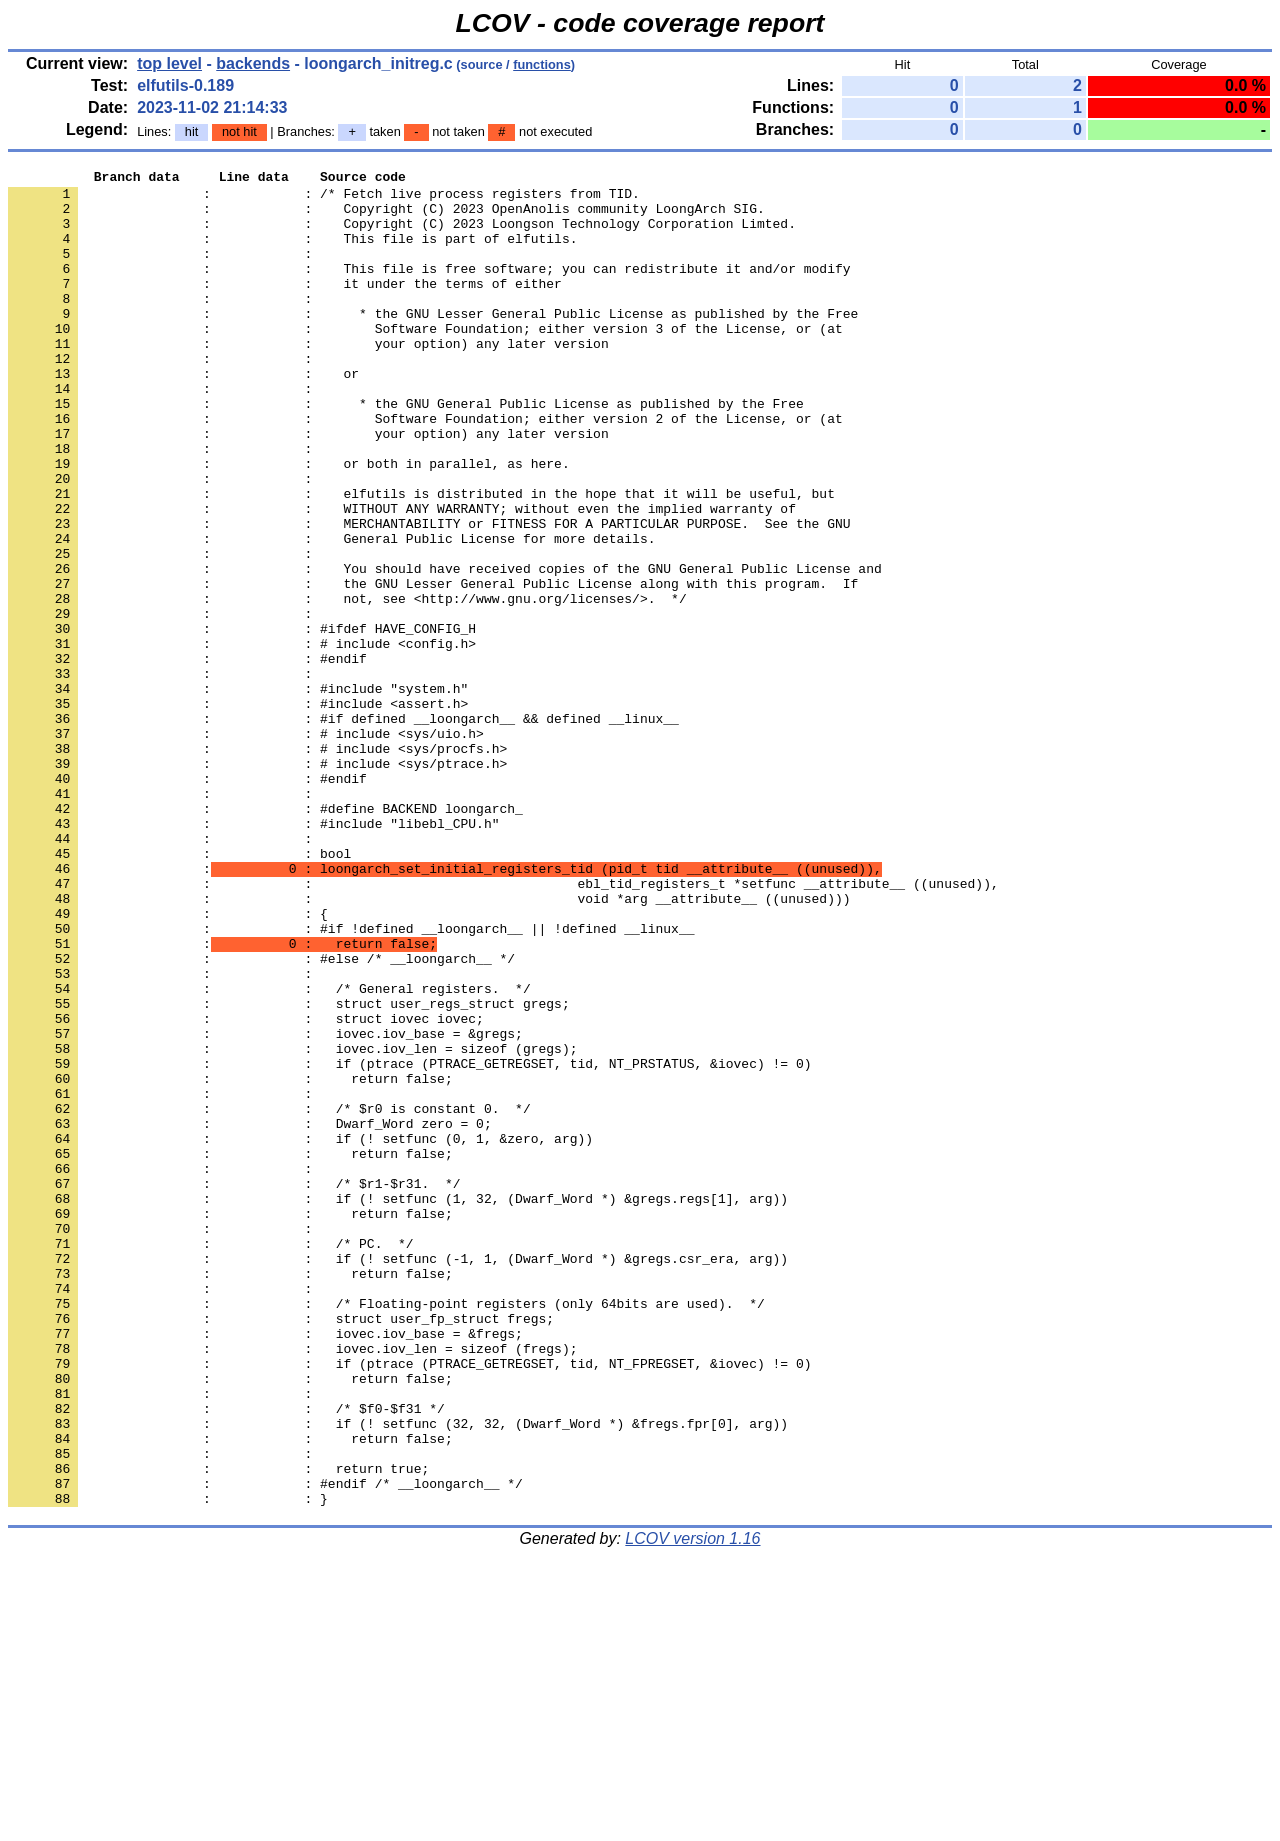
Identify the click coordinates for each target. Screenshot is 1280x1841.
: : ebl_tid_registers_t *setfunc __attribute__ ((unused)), (503, 1027)
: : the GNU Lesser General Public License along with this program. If (433, 667)
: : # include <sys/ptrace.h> (257, 883)
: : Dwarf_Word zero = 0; (250, 1315)
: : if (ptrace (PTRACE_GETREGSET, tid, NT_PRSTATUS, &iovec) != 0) (409, 1243)
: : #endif (187, 757)
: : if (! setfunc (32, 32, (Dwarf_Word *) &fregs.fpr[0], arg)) (398, 1675)
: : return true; (218, 1729)
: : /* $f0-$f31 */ (226, 1657)
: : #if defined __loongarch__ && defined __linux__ (343, 829)
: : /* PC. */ (211, 1459)
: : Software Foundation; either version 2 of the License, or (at (425, 469)
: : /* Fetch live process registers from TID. (324, 199)
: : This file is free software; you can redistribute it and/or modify (429, 289)
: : (164, 271)
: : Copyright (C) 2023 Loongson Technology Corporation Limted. (402, 235)
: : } (168, 1765)
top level (169, 63)
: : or (183, 415)
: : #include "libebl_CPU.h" (253, 955)
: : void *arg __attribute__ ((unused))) (429, 1045)
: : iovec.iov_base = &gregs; (265, 1207)
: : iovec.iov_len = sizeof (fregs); (292, 1585)
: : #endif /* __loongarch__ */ (265, 1747)
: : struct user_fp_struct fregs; (281, 1549)
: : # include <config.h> (242, 739)
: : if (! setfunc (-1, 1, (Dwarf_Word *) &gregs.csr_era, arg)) (398, 1477)
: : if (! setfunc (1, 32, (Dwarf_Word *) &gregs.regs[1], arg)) (398, 1405)
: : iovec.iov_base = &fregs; (265, 1567)
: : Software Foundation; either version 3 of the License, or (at (425, 361)
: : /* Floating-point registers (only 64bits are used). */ (386, 1531)
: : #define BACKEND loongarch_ (265, 937)
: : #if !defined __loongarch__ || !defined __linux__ (351, 1081)
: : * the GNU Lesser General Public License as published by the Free (433, 343)
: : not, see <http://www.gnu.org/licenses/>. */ (347, 685)
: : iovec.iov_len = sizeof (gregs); (292, 1225)
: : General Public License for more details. (331, 613)
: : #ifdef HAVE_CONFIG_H (242, 721)
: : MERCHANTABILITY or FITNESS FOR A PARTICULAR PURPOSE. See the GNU (429, 595)
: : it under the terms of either (285, 307)
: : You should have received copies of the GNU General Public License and (445, 649)
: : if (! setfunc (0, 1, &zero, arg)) (300, 1333)
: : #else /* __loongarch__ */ (261, 1117)
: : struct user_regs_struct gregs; (289, 1171)
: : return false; (230, 1261)
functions (542, 64)
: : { (168, 1063)
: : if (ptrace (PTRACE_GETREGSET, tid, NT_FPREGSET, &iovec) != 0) (409, 1603)
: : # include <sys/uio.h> (246, 847)
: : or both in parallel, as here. (289, 523)
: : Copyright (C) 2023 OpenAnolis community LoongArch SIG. (386, 217)
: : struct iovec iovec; (246, 1189)
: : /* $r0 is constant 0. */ (269, 1297)
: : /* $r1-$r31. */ (234, 1387)
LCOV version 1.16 (692, 1805)
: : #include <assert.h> (238, 811)
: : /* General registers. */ (269, 1153)
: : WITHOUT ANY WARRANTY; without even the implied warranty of (402, 577)
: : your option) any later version (308, 379)
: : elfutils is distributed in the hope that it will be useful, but (421, 559)
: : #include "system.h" (238, 793)
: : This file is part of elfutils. (292, 253)
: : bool (179, 991)
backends (253, 63)
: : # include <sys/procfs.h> (257, 865)
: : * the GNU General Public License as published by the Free (406, 451)
